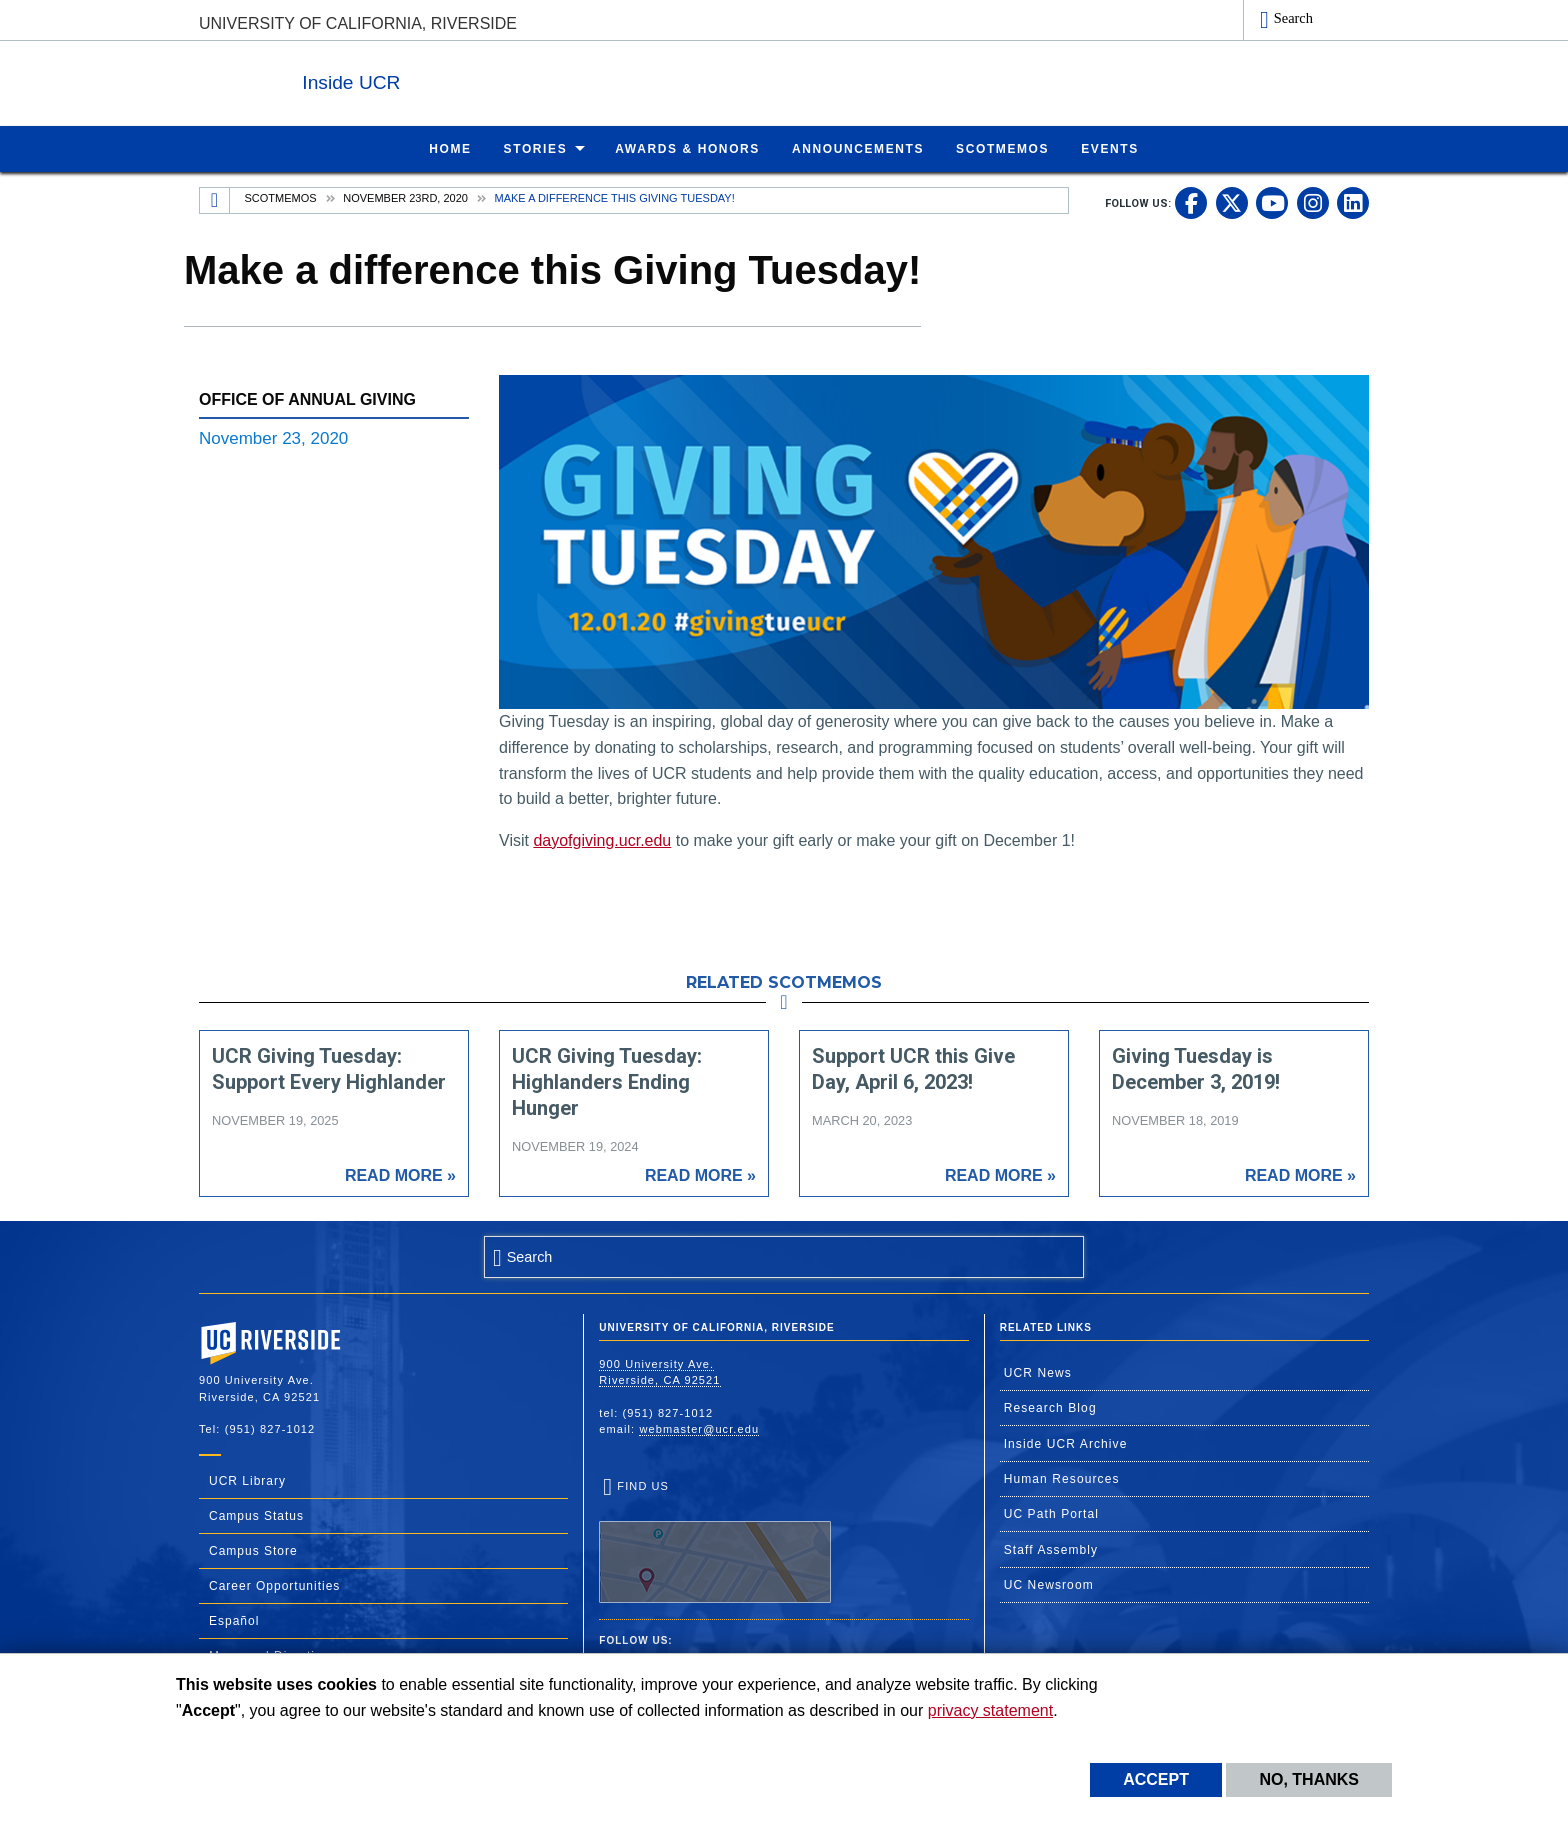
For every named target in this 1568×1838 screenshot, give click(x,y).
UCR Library (247, 1480)
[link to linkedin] (1353, 202)
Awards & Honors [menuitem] (687, 148)
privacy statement (990, 1710)
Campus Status (256, 1515)
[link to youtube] (1272, 202)
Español (234, 1620)
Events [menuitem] (1110, 148)
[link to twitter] (1232, 202)
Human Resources (1062, 1478)
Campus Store (253, 1550)
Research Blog (1050, 1407)
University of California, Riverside (358, 23)
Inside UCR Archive (1066, 1443)
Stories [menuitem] (536, 148)
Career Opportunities (274, 1585)
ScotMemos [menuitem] (1002, 148)
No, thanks (1309, 1779)
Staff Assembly (1051, 1549)
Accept (1156, 1779)
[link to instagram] (1313, 202)
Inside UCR (443, 78)
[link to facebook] (1191, 202)
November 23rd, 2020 (405, 197)
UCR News (1038, 1372)
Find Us (715, 1541)
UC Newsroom (1049, 1584)
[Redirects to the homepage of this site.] (215, 200)
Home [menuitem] (450, 148)
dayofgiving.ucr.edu (602, 839)
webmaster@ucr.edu (699, 1428)
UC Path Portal (1051, 1513)
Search (1293, 18)
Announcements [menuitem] (858, 148)
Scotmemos (281, 197)
